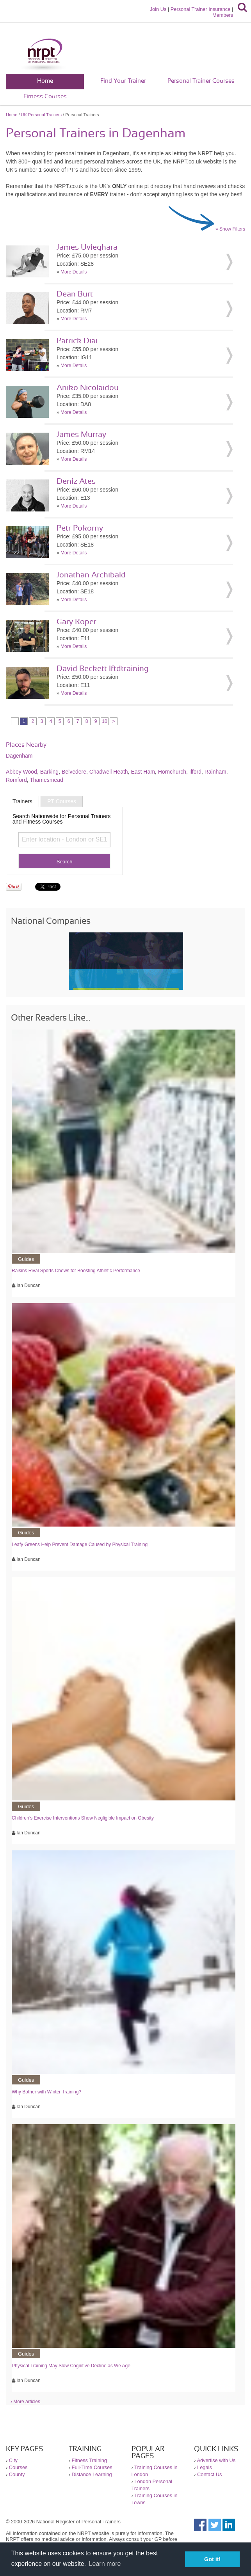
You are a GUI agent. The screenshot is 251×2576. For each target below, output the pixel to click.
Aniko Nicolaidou (88, 388)
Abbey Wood (21, 772)
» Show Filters (230, 229)
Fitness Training (89, 2460)
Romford (16, 780)
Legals (204, 2467)
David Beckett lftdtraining (103, 669)
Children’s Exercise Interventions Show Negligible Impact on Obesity (83, 1818)
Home (45, 81)
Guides (26, 1259)
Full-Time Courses (92, 2467)
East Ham (143, 772)
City (13, 2460)
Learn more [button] (105, 2563)
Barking (49, 772)
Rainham (215, 772)
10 (104, 721)
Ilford (195, 772)
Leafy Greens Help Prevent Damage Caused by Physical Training (80, 1544)
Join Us (158, 9)
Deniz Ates (76, 481)
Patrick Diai (77, 341)
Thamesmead (46, 780)
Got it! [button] (212, 2559)
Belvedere (74, 772)
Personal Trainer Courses (201, 81)
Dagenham (19, 756)
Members (222, 15)
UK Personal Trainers (41, 114)
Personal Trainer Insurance (201, 9)
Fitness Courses (45, 96)
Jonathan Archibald (91, 575)
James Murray (81, 435)
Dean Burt (75, 294)
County (17, 2474)
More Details (74, 272)
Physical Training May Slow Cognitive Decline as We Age (71, 2365)
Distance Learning (92, 2474)
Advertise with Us (216, 2460)
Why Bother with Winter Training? (46, 2092)
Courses (18, 2467)
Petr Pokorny (80, 528)
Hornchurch (172, 772)
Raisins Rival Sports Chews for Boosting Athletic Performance (76, 1270)
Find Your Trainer (123, 81)
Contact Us (209, 2474)
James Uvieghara (87, 247)
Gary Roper (76, 622)
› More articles (25, 2401)
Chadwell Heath (108, 772)
